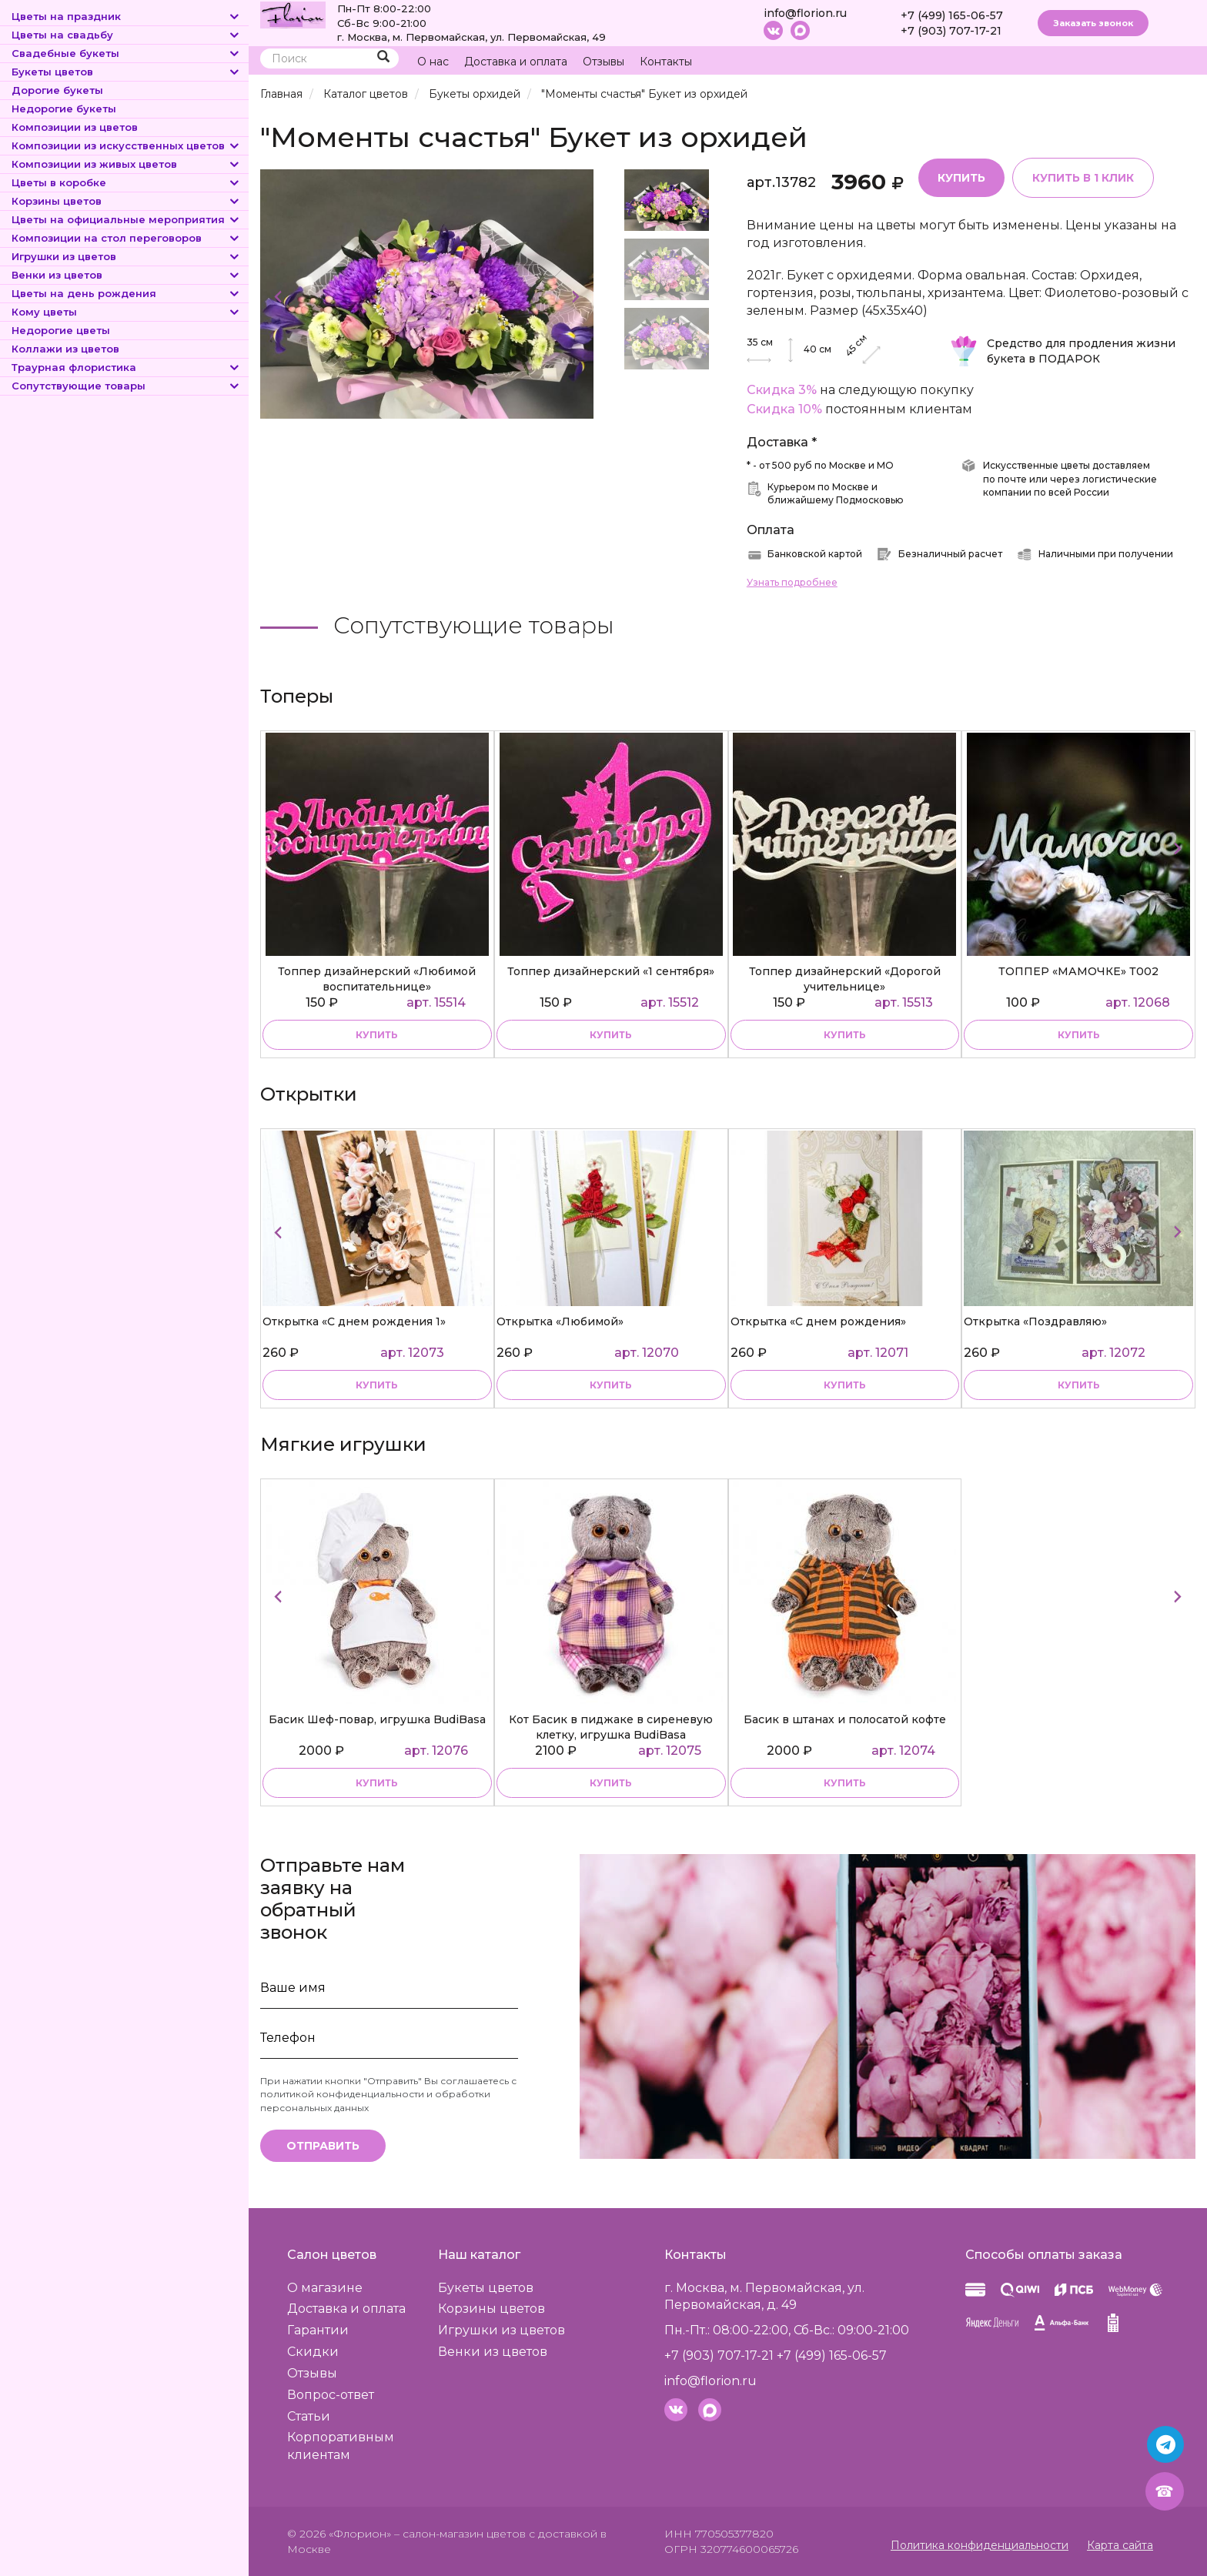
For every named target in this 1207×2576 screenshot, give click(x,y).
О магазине (325, 2287)
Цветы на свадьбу (126, 34)
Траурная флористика (126, 367)
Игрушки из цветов (126, 256)
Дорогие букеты (57, 90)
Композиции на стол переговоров (126, 238)
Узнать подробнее (792, 582)
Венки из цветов (126, 275)
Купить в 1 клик (1083, 178)
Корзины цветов (126, 201)
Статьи (308, 2416)
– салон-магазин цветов (460, 2534)
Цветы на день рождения (126, 293)
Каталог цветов (365, 94)
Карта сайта (1120, 2545)
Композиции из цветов (75, 127)
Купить (961, 178)
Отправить (322, 2146)
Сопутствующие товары (126, 385)
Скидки (313, 2351)
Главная (281, 94)
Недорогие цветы (61, 330)
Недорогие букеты (64, 108)
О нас (433, 61)
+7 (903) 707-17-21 (951, 31)
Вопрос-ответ (330, 2394)
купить (377, 1035)
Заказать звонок (1093, 23)
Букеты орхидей (474, 94)
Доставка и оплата (515, 61)
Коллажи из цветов (65, 348)
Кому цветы (126, 312)
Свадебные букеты (126, 53)
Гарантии (318, 2330)
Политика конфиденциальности (979, 2545)
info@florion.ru (805, 13)
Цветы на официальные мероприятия (126, 219)
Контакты (666, 61)
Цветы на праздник (126, 16)
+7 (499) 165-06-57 (952, 15)
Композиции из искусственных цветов (126, 145)
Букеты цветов (126, 71)
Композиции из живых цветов (126, 164)
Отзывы (603, 61)
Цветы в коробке (126, 182)
